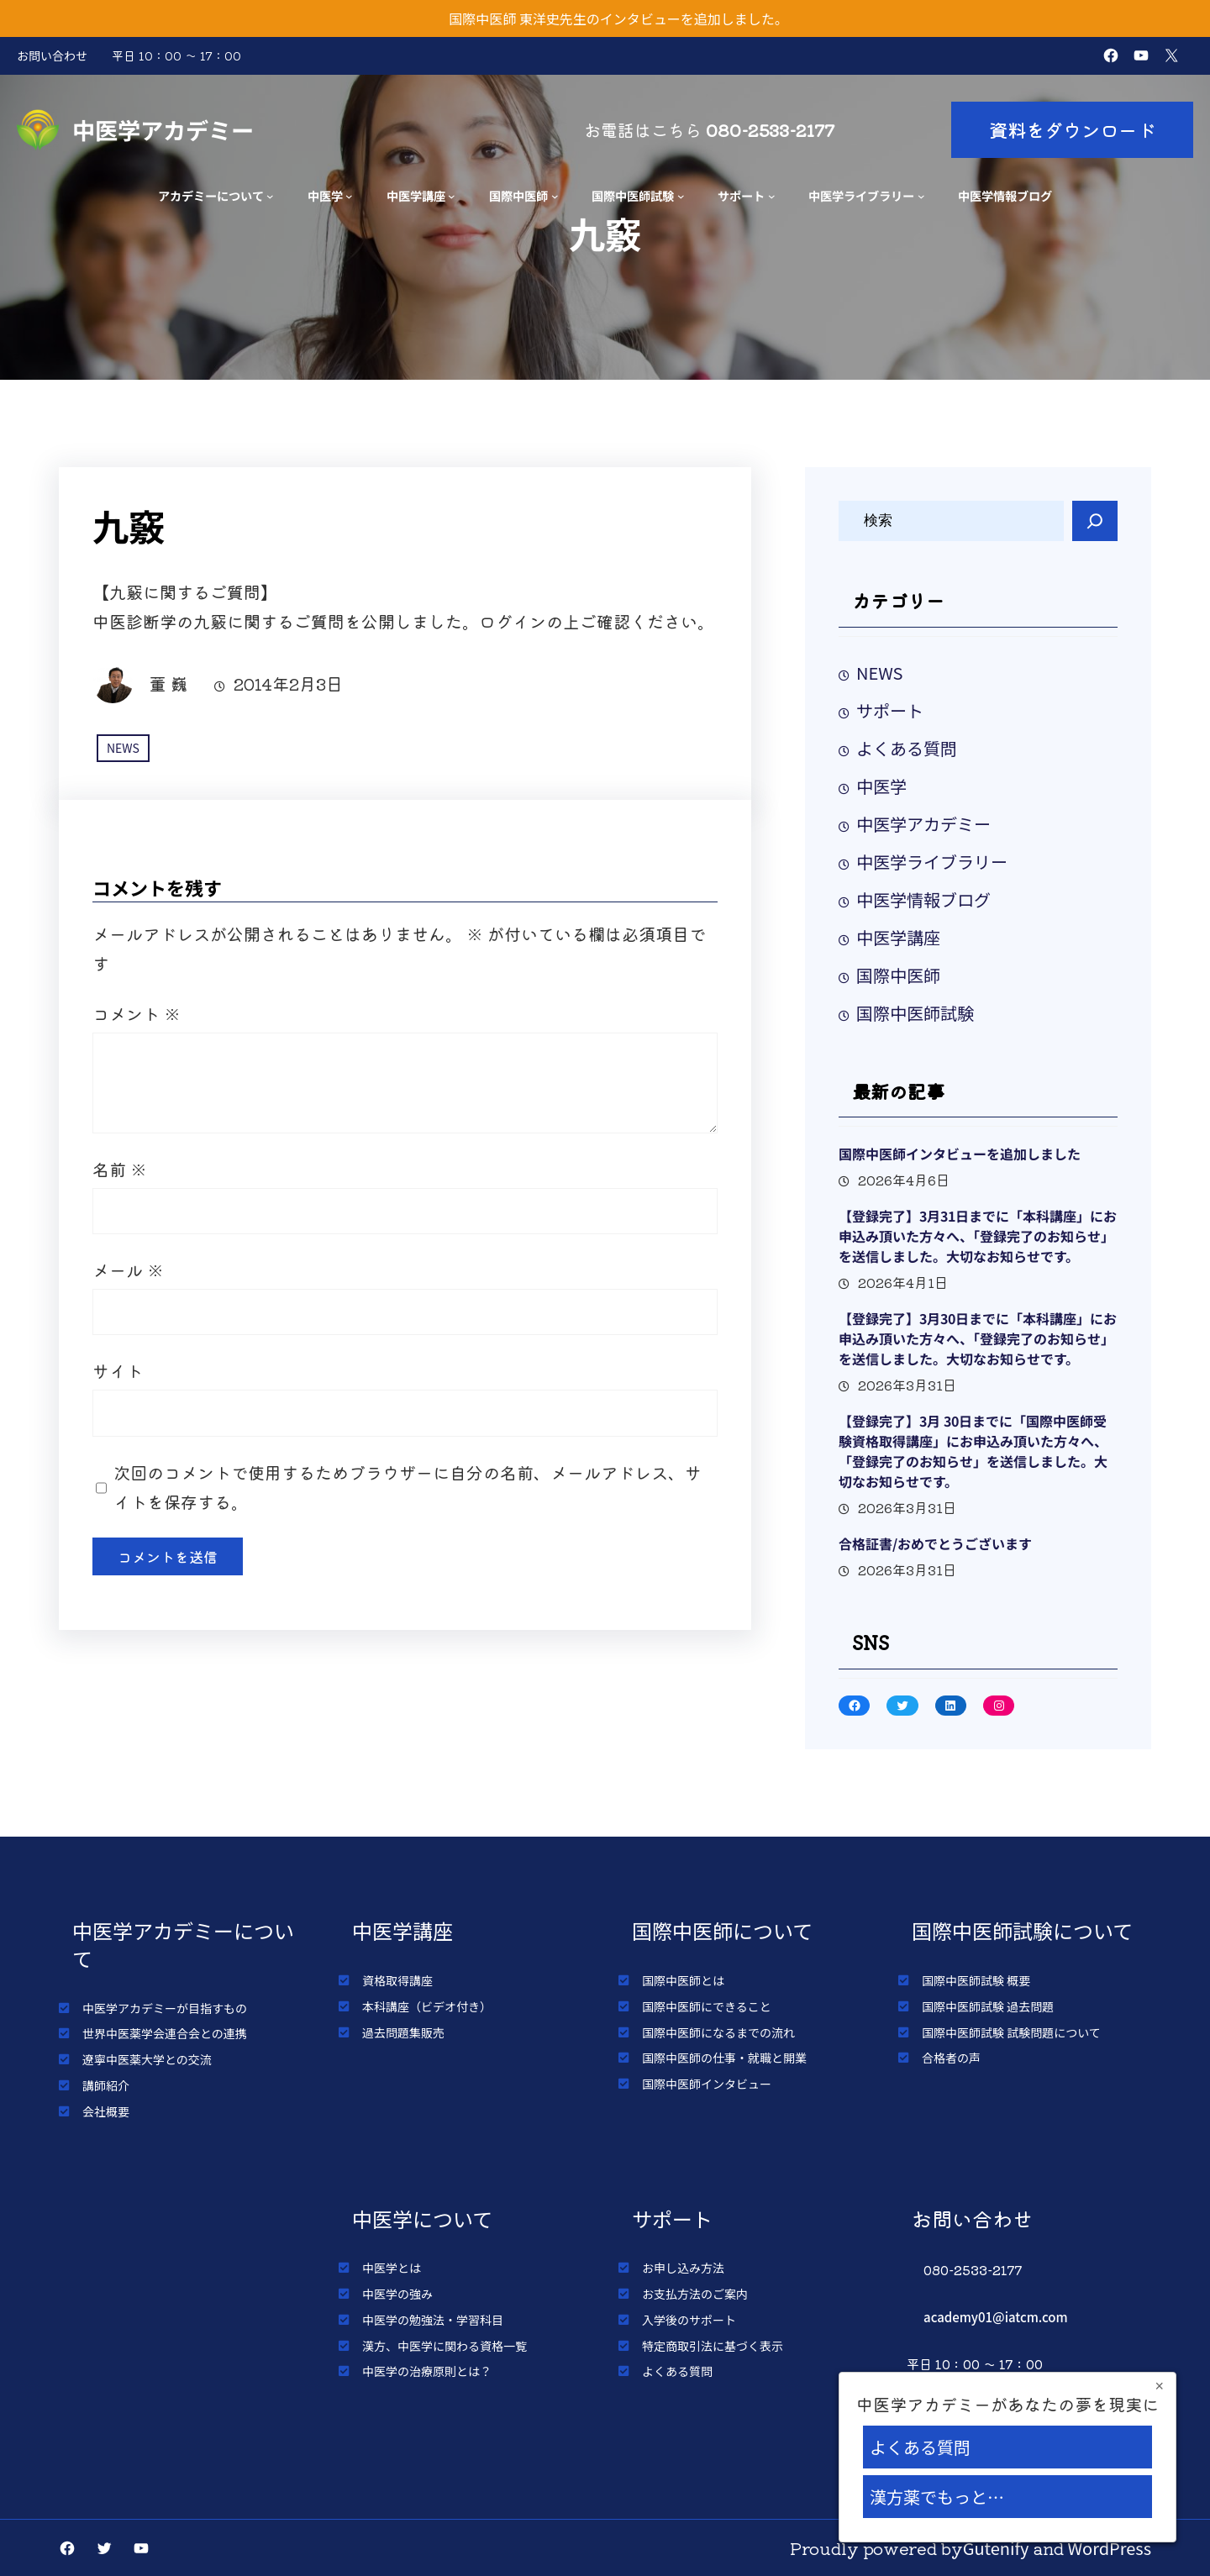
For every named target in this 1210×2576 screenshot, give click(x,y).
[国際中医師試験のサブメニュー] (681, 196)
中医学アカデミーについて (183, 1944)
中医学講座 (416, 195)
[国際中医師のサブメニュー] (555, 196)
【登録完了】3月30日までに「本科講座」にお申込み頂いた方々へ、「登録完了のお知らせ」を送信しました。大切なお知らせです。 (978, 1338)
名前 (119, 1169)
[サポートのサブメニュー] (772, 196)
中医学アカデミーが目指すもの (164, 2008)
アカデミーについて (211, 195)
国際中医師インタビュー (706, 2083)
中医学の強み (397, 2293)
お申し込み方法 (683, 2267)
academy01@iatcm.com (995, 2317)
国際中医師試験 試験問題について (1011, 2032)
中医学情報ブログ (923, 899)
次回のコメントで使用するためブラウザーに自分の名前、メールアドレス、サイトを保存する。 (407, 1487)
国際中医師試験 (633, 195)
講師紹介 (105, 2085)
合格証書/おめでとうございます (935, 1543)
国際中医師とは (683, 1980)
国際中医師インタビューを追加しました (960, 1153)
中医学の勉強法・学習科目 (432, 2319)
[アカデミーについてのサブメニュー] (270, 196)
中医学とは (391, 2267)
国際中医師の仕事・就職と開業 (724, 2057)
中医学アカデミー (163, 129)
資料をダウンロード (1072, 129)
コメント (136, 1013)
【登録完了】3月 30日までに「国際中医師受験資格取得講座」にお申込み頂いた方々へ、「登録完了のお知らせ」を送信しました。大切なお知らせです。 (973, 1451)
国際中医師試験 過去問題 (988, 2006)
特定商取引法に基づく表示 (712, 2345)
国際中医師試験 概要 (976, 1980)
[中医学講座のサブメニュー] (451, 196)
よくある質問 (906, 748)
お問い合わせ (52, 55)
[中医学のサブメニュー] (349, 196)
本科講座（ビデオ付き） (427, 2006)
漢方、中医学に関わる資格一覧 (444, 2345)
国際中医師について (722, 1930)
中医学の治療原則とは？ (427, 2371)
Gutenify (996, 2548)
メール (128, 1270)
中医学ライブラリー (861, 195)
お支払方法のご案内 (695, 2293)
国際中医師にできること (706, 2006)
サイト (117, 1371)
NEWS (123, 747)
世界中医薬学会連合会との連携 (164, 2033)
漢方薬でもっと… (937, 2496)
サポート (741, 195)
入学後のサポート (689, 2319)
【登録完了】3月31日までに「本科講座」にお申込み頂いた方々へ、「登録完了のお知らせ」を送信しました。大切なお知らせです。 (978, 1236)
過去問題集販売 (403, 2032)
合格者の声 (951, 2057)
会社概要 (105, 2111)
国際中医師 (518, 195)
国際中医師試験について (1022, 1930)
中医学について (422, 2218)
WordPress (1110, 2548)
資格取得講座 (397, 1980)
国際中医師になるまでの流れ (718, 2032)
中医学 (325, 195)
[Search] (1095, 521)
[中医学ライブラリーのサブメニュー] (921, 196)
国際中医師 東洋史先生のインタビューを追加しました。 (618, 18)
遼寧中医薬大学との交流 (147, 2059)
